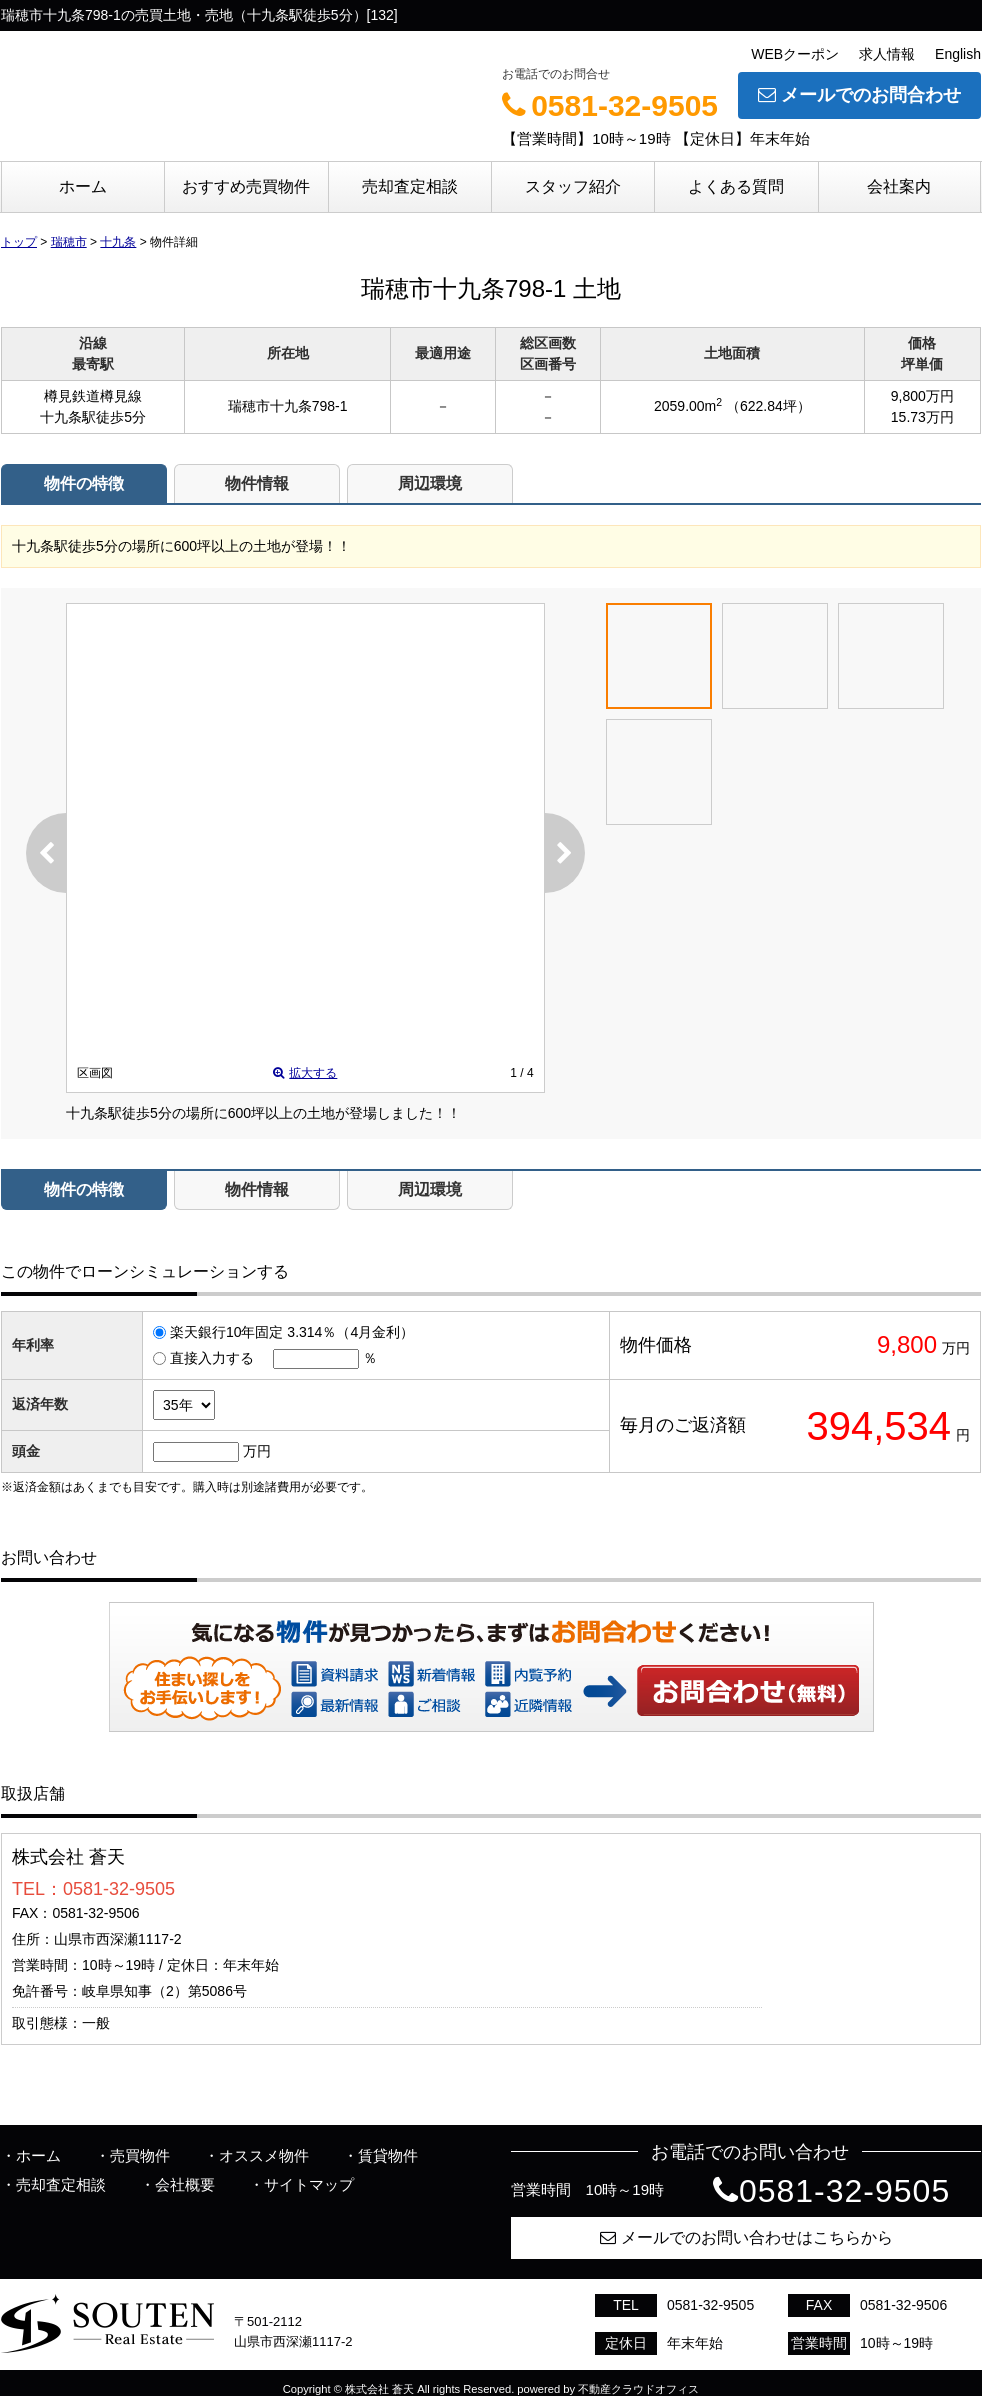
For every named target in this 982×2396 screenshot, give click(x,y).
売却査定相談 (410, 186)
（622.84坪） (768, 406)
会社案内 (899, 186)
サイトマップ (309, 2184)
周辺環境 (430, 483)
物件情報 (257, 483)
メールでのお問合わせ (859, 95)
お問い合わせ (749, 1690)
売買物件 (140, 2155)
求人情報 (887, 54)
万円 (257, 1451)
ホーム (83, 186)
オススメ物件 (264, 2155)
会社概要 (185, 2184)
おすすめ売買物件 (246, 186)
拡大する (305, 1073)
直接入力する (212, 1358)
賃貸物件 (388, 2155)
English (958, 54)
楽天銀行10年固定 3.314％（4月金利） (292, 1332)
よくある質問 (736, 186)
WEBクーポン (795, 54)
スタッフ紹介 (573, 186)
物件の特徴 (84, 483)
